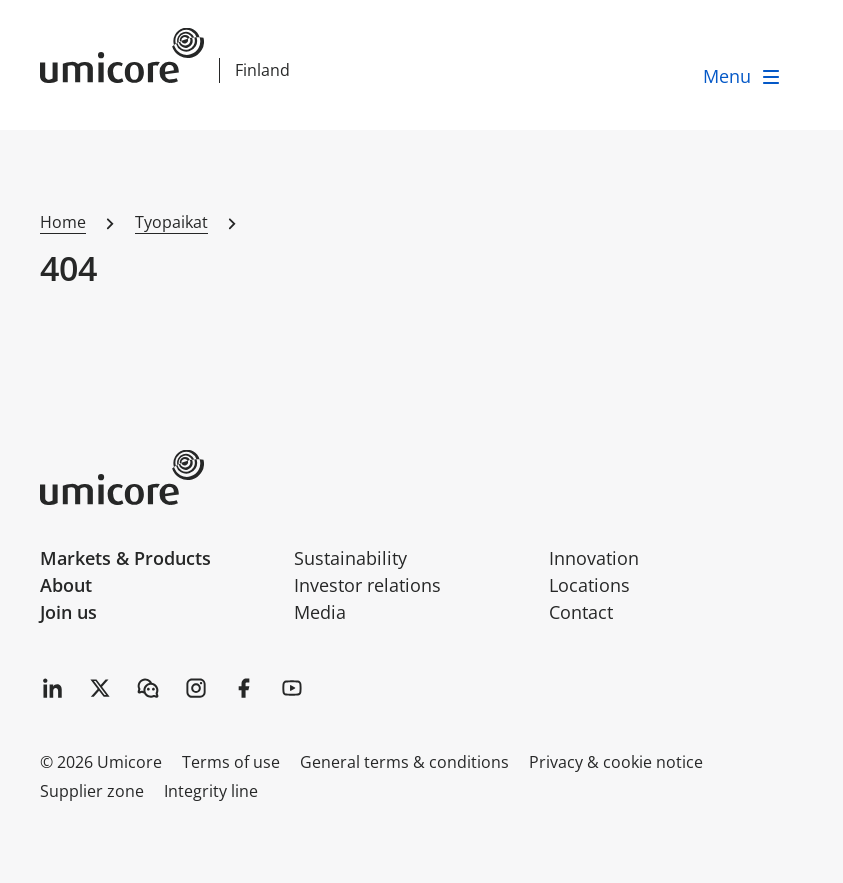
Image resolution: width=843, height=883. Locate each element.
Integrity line (211, 791)
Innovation (594, 558)
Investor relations (367, 585)
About (66, 585)
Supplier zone (92, 791)
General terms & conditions (404, 762)
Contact (581, 612)
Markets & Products (125, 558)
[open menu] (743, 76)
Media (320, 612)
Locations (589, 585)
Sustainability (350, 558)
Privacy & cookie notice (616, 762)
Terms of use (231, 762)
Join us (68, 612)
